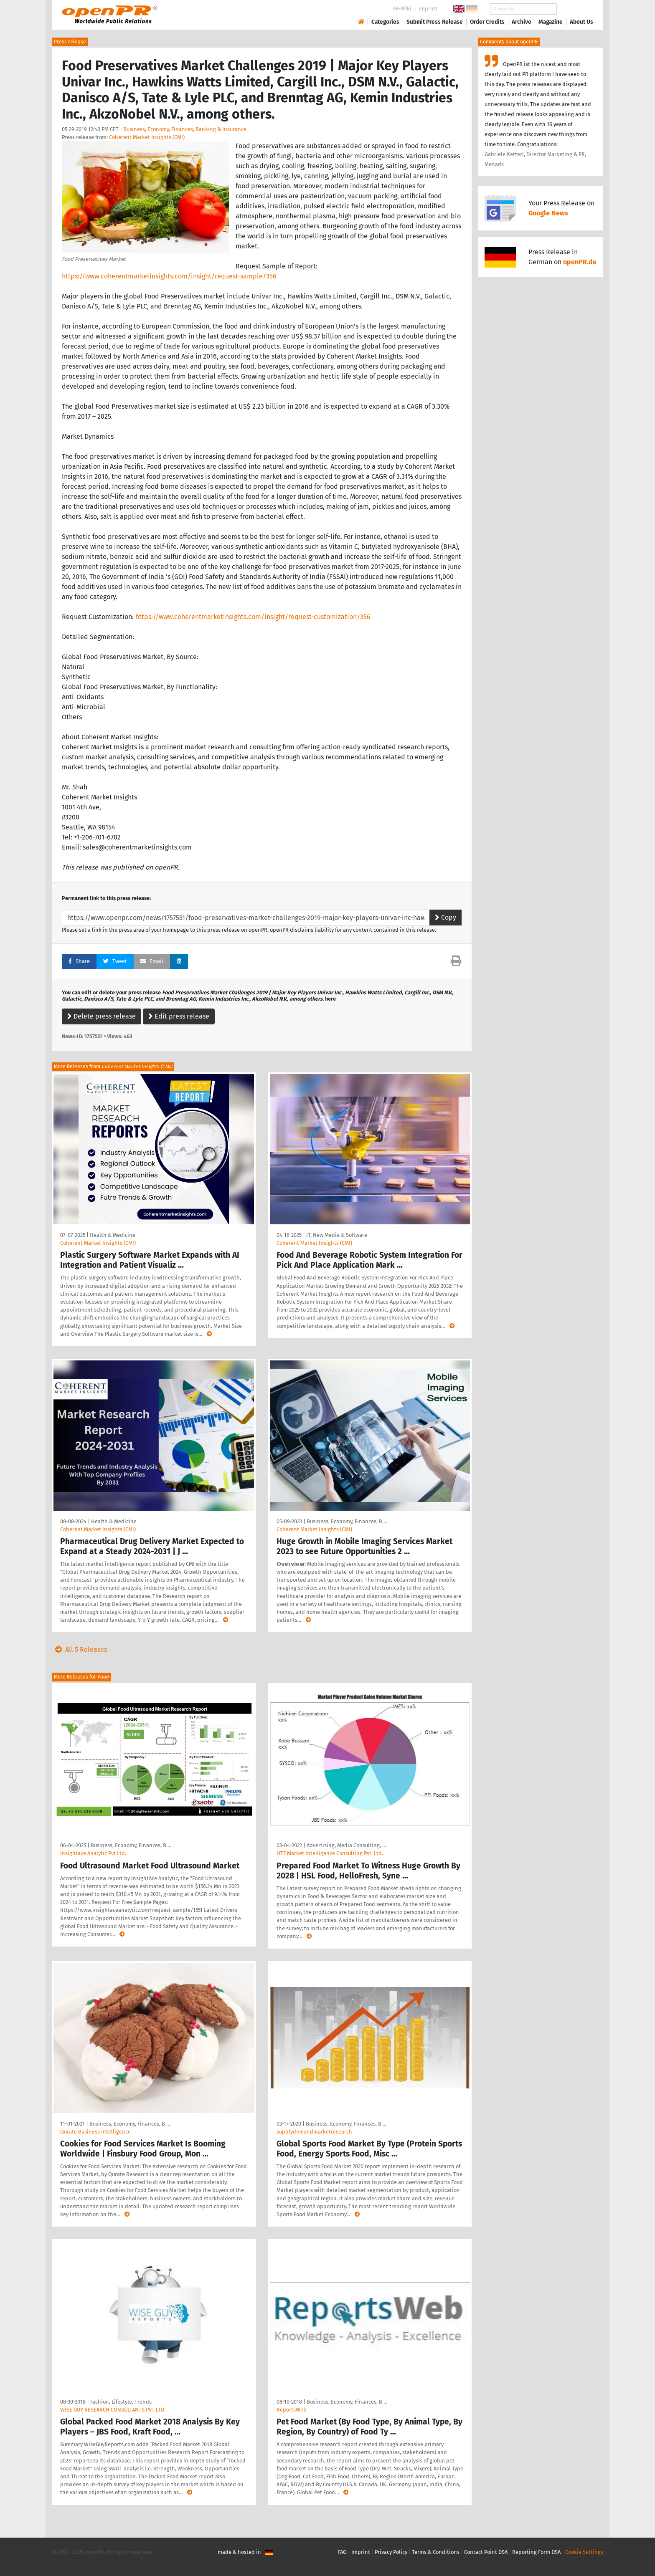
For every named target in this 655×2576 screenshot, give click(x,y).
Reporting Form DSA (536, 2552)
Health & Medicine (112, 1235)
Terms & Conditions (436, 2552)
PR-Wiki (401, 8)
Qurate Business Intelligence (95, 2132)
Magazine (550, 21)
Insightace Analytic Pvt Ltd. (93, 1853)
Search (574, 9)
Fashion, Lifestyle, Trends (121, 2402)
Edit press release (178, 1016)
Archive (521, 21)
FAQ (342, 2552)
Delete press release (101, 1016)
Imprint (428, 8)
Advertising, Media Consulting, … (346, 1845)
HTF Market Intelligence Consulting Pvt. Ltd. (330, 1853)
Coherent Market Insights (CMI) (147, 137)
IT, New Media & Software (336, 1235)
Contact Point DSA (486, 2552)
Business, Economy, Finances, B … (347, 1521)
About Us (581, 21)
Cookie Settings (584, 2552)
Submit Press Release (434, 21)
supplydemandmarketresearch (314, 2132)
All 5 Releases (79, 1649)
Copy (445, 917)
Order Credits (487, 21)
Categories (385, 21)
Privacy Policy (391, 2552)
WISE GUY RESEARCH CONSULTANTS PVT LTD (112, 2410)
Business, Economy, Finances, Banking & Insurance (184, 129)
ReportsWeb (292, 2410)
